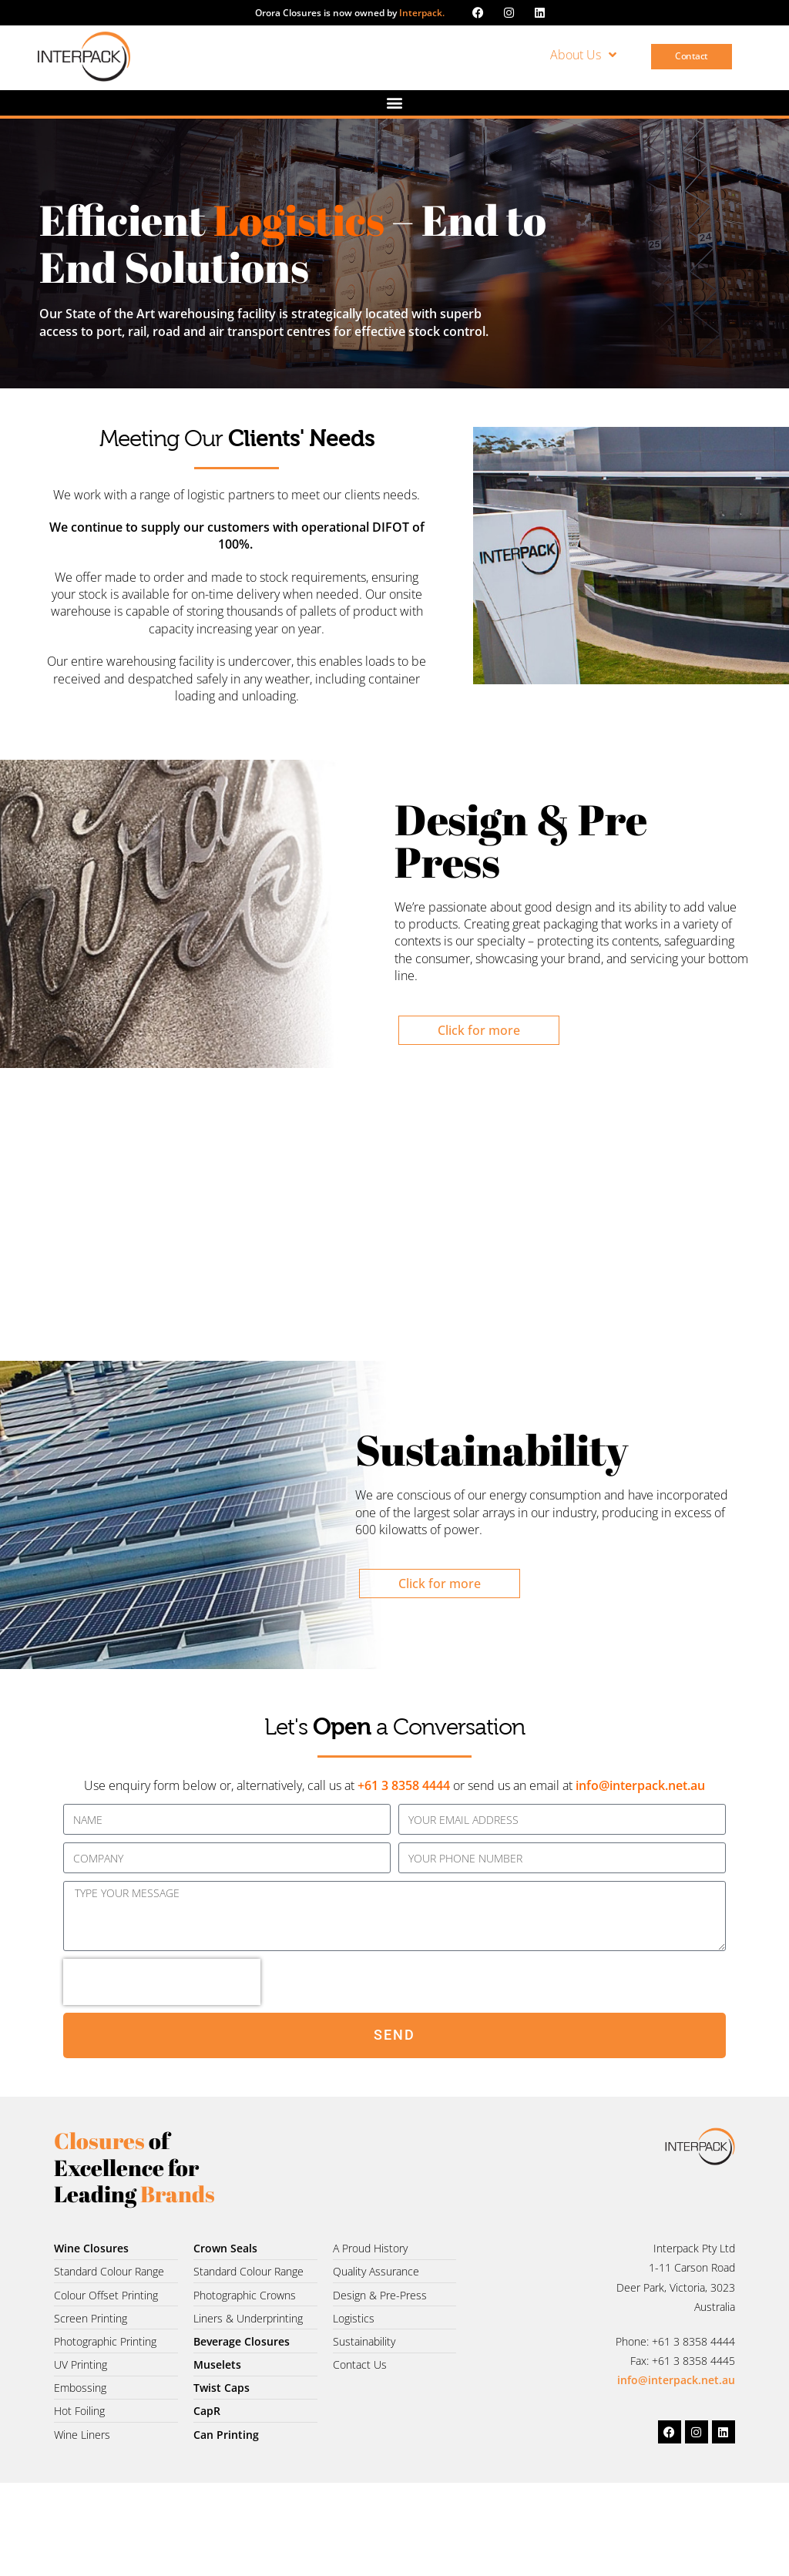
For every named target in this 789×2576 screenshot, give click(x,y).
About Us (583, 55)
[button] (395, 103)
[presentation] (161, 1982)
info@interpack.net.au (640, 1785)
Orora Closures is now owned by (350, 12)
